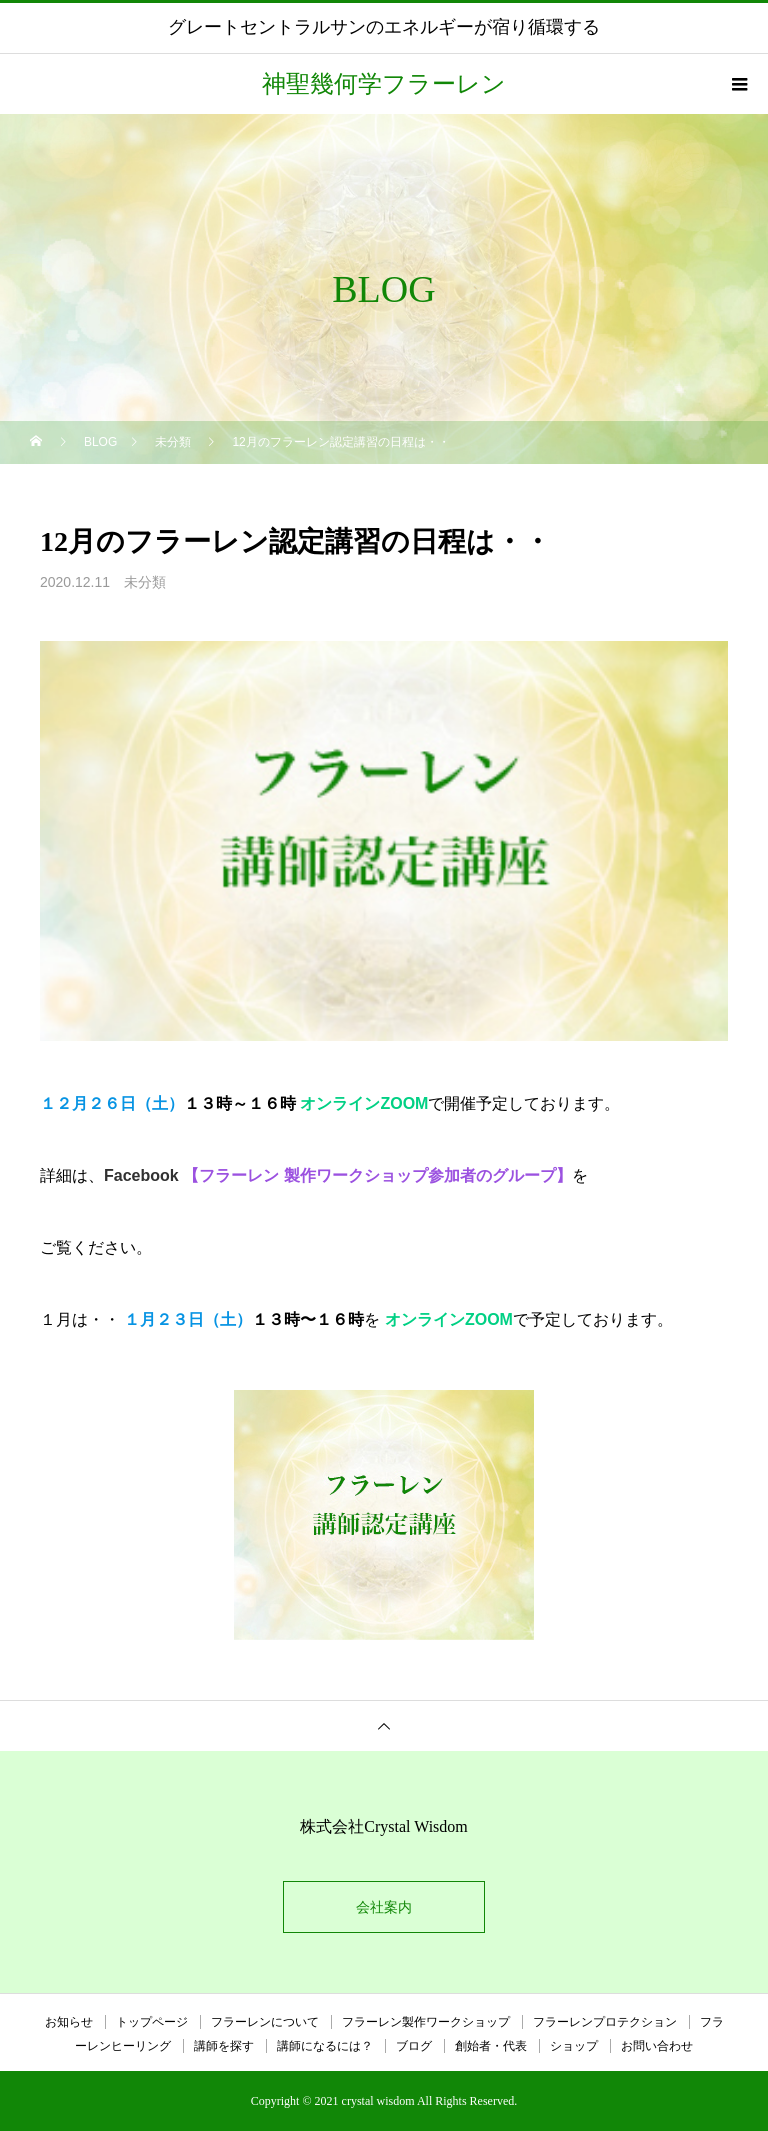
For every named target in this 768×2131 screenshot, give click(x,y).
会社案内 (384, 1907)
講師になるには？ (325, 2046)
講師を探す (224, 2046)
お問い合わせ (657, 2046)
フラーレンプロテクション (605, 2022)
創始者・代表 (491, 2046)
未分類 (145, 582)
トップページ (152, 2022)
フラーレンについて (265, 2022)
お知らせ (69, 2022)
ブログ (414, 2046)
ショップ (574, 2046)
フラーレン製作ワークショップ (426, 2022)
